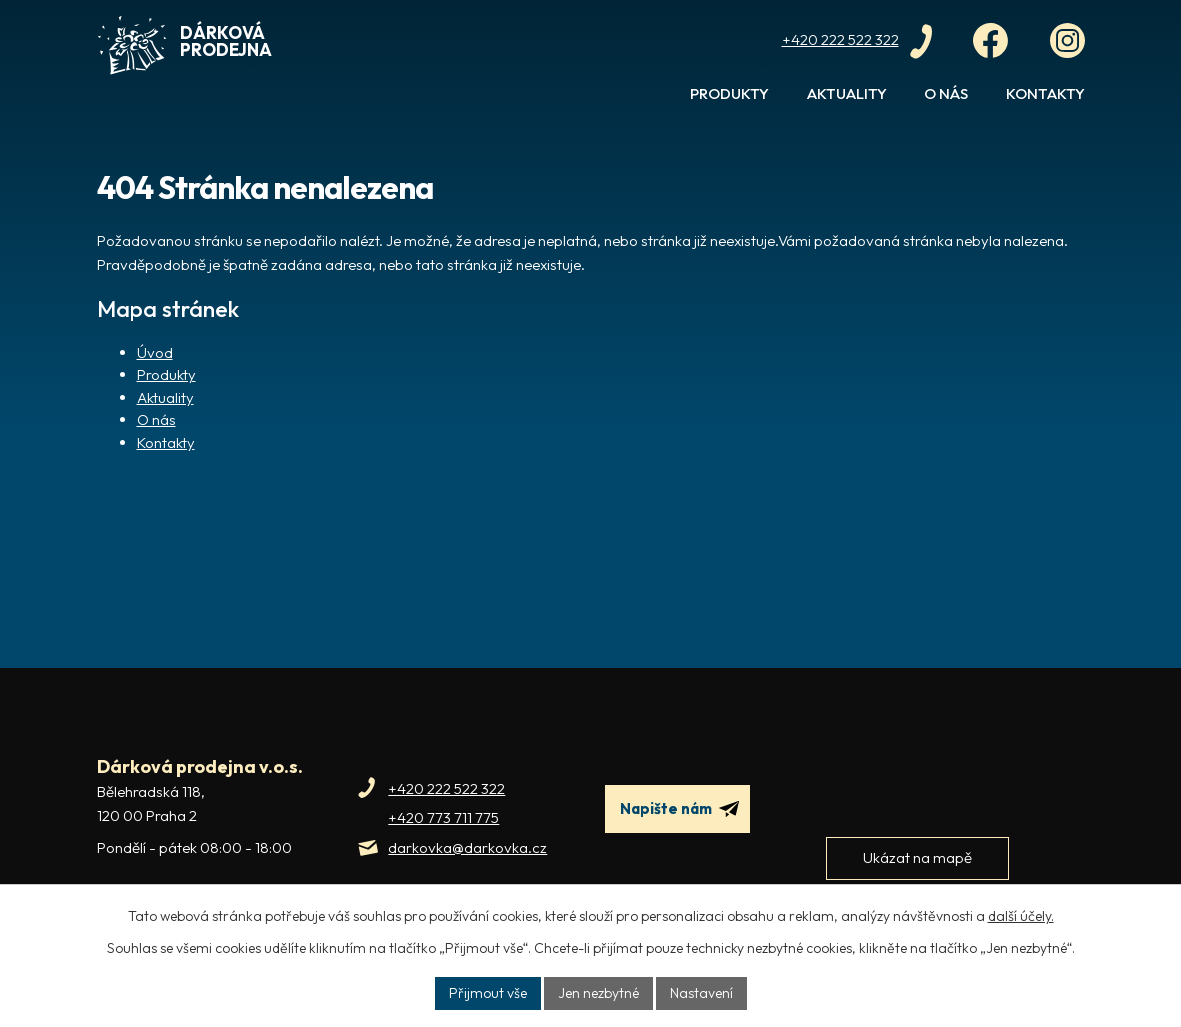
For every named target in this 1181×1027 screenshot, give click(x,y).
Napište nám (679, 809)
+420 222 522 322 (446, 788)
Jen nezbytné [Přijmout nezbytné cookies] (598, 993)
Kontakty (1045, 93)
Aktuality (847, 93)
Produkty (729, 93)
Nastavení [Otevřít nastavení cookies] (701, 993)
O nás (946, 93)
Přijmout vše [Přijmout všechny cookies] (488, 993)
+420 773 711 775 (443, 817)
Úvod (642, 102)
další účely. (1021, 916)
